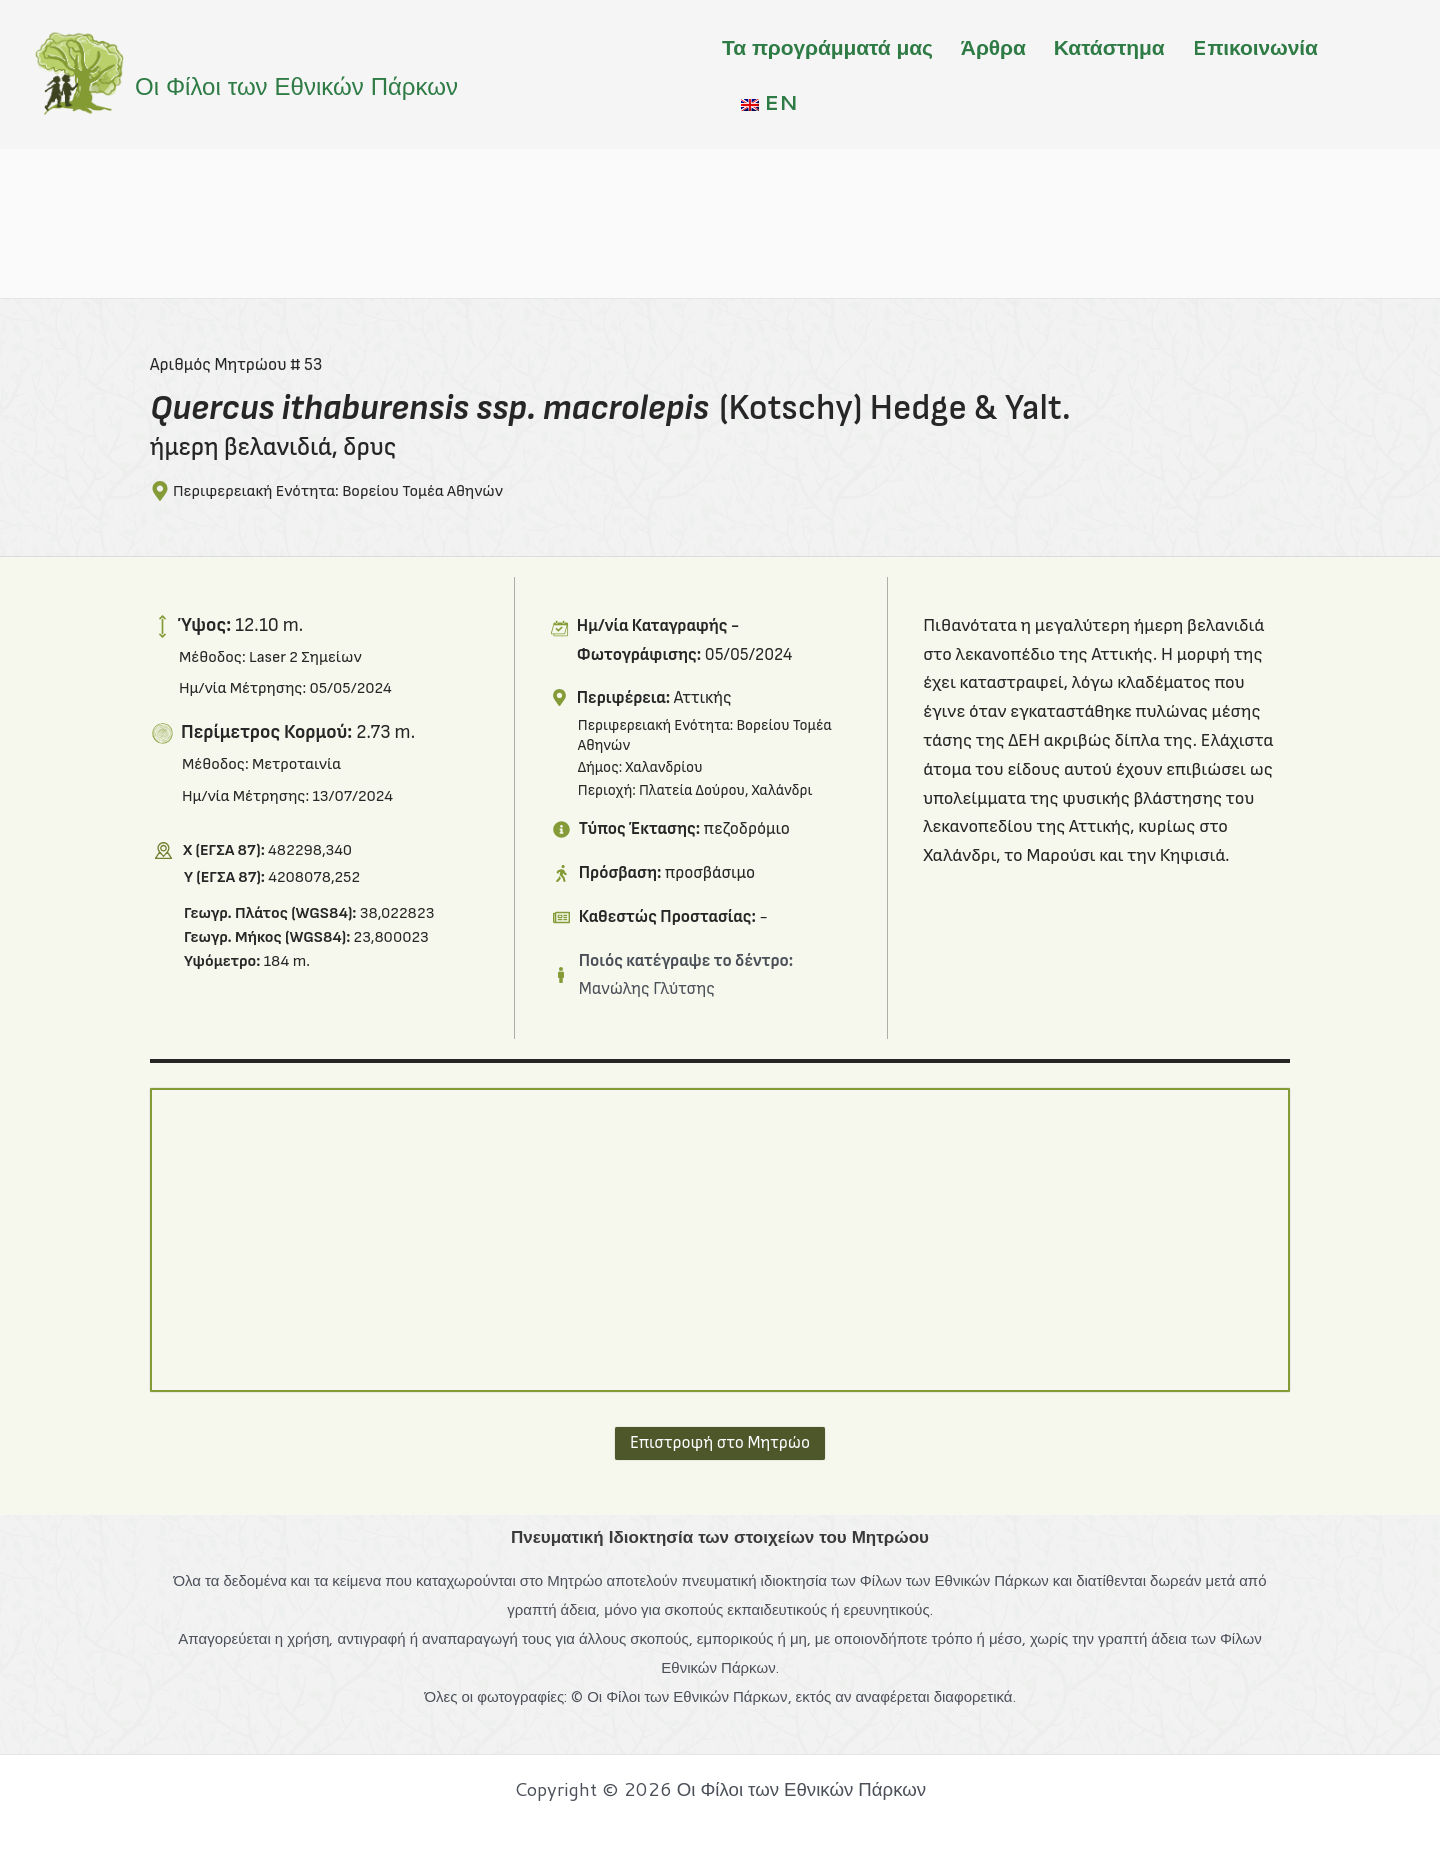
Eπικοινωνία (1254, 47)
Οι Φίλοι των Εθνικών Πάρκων (296, 86)
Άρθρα (993, 47)
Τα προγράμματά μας (827, 47)
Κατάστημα (1109, 47)
